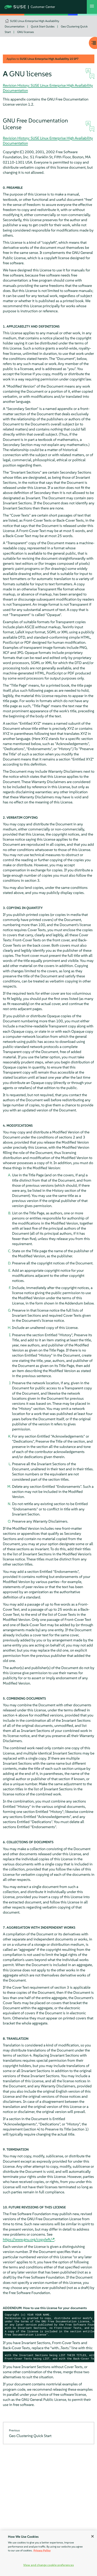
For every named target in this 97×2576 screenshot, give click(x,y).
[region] (48, 2553)
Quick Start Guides (43, 26)
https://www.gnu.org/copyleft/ (27, 2239)
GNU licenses (25, 32)
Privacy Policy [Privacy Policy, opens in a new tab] (42, 2550)
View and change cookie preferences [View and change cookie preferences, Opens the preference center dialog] (48, 2565)
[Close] (92, 2536)
